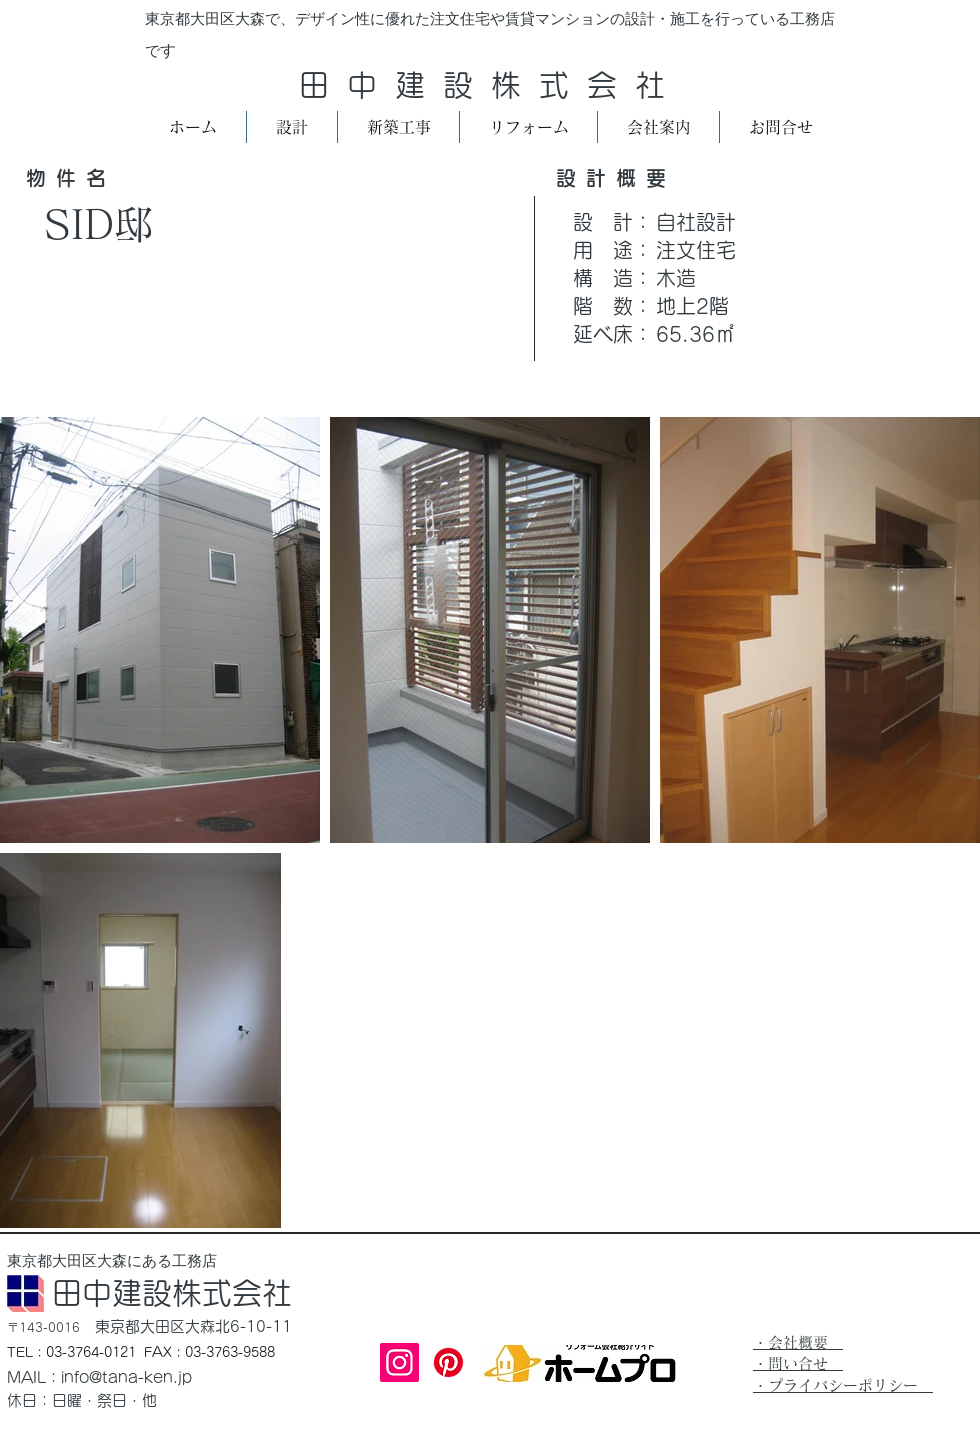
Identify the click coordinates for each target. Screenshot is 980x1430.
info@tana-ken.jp (126, 1377)
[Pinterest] (448, 1362)
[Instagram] (399, 1362)
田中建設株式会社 (491, 85)
